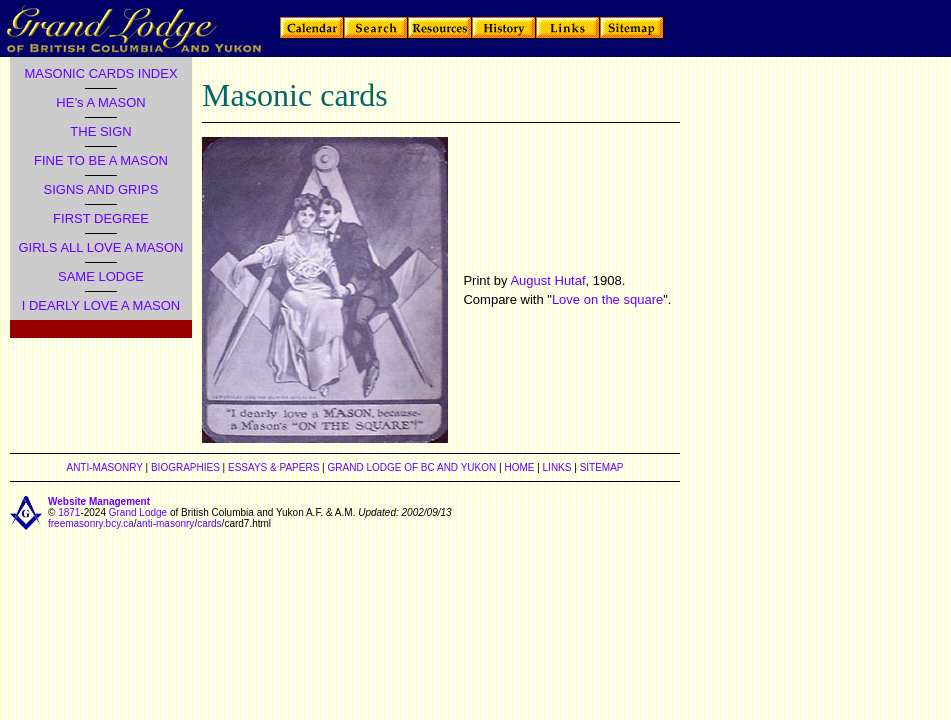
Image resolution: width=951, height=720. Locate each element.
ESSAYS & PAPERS (273, 467)
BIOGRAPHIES (185, 467)
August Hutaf (547, 280)
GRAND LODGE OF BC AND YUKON (412, 467)
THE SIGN (100, 131)
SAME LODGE (101, 276)
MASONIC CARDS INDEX (100, 73)
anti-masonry (166, 523)
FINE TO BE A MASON (101, 160)
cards (209, 523)
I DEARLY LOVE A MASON (101, 305)
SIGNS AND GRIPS (101, 189)
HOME (519, 467)
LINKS (557, 467)
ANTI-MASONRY (104, 467)
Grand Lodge (138, 512)
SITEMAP (602, 467)
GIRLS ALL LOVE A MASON (101, 247)
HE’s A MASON (100, 102)
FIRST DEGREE (101, 218)
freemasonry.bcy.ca (91, 523)
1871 (69, 512)
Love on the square (607, 299)
